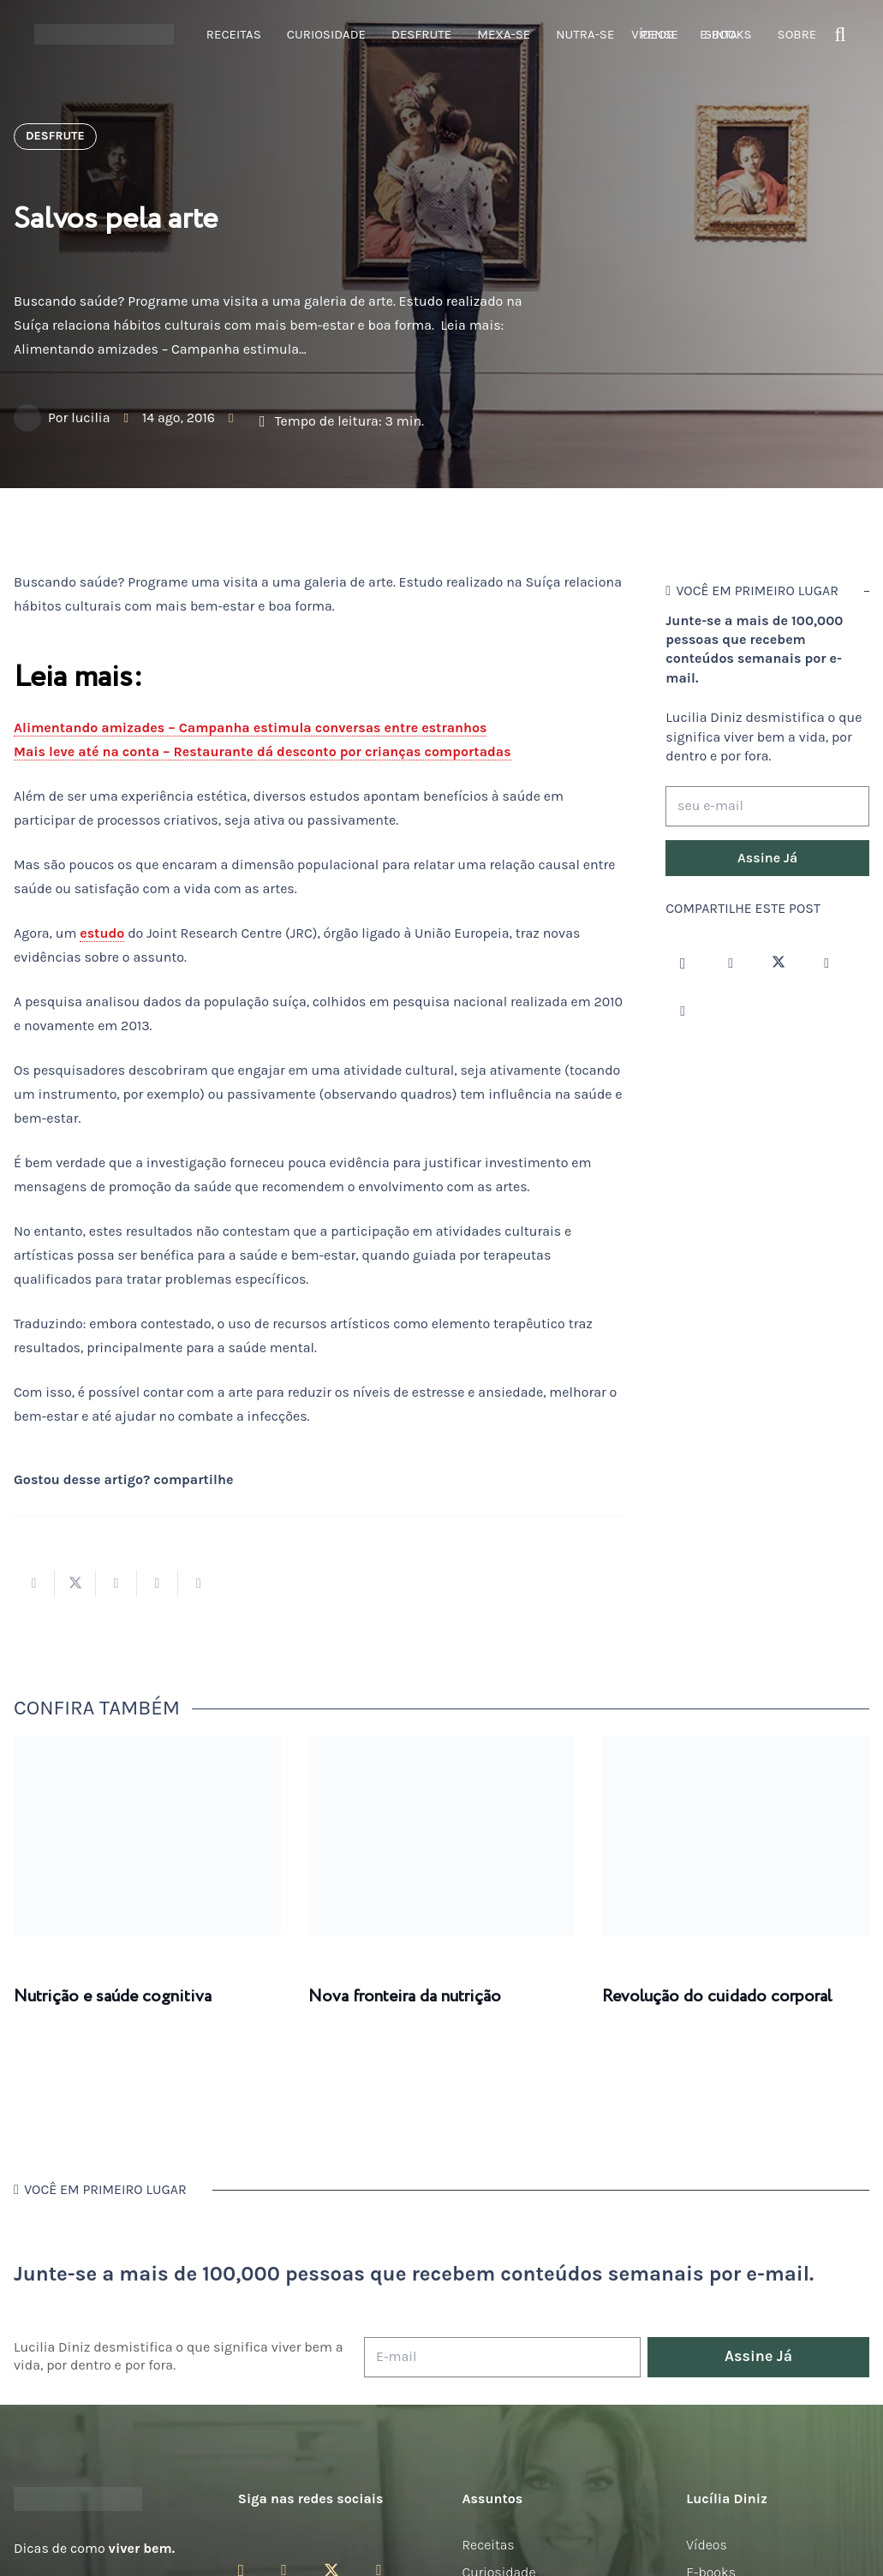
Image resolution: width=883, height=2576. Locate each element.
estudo (102, 933)
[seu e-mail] (767, 806)
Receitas (488, 2545)
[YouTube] (826, 963)
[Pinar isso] (157, 1583)
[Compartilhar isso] (34, 1583)
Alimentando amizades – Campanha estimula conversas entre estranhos (250, 727)
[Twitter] (778, 963)
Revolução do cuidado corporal (717, 1996)
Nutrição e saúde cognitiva (113, 1996)
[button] (840, 34)
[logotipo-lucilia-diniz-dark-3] (104, 34)
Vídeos (706, 2545)
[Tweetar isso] (75, 1583)
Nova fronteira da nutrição (404, 1996)
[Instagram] (682, 963)
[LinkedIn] (682, 1011)
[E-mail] (502, 2357)
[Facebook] (730, 963)
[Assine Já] (767, 858)
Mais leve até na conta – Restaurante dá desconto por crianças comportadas (262, 751)
